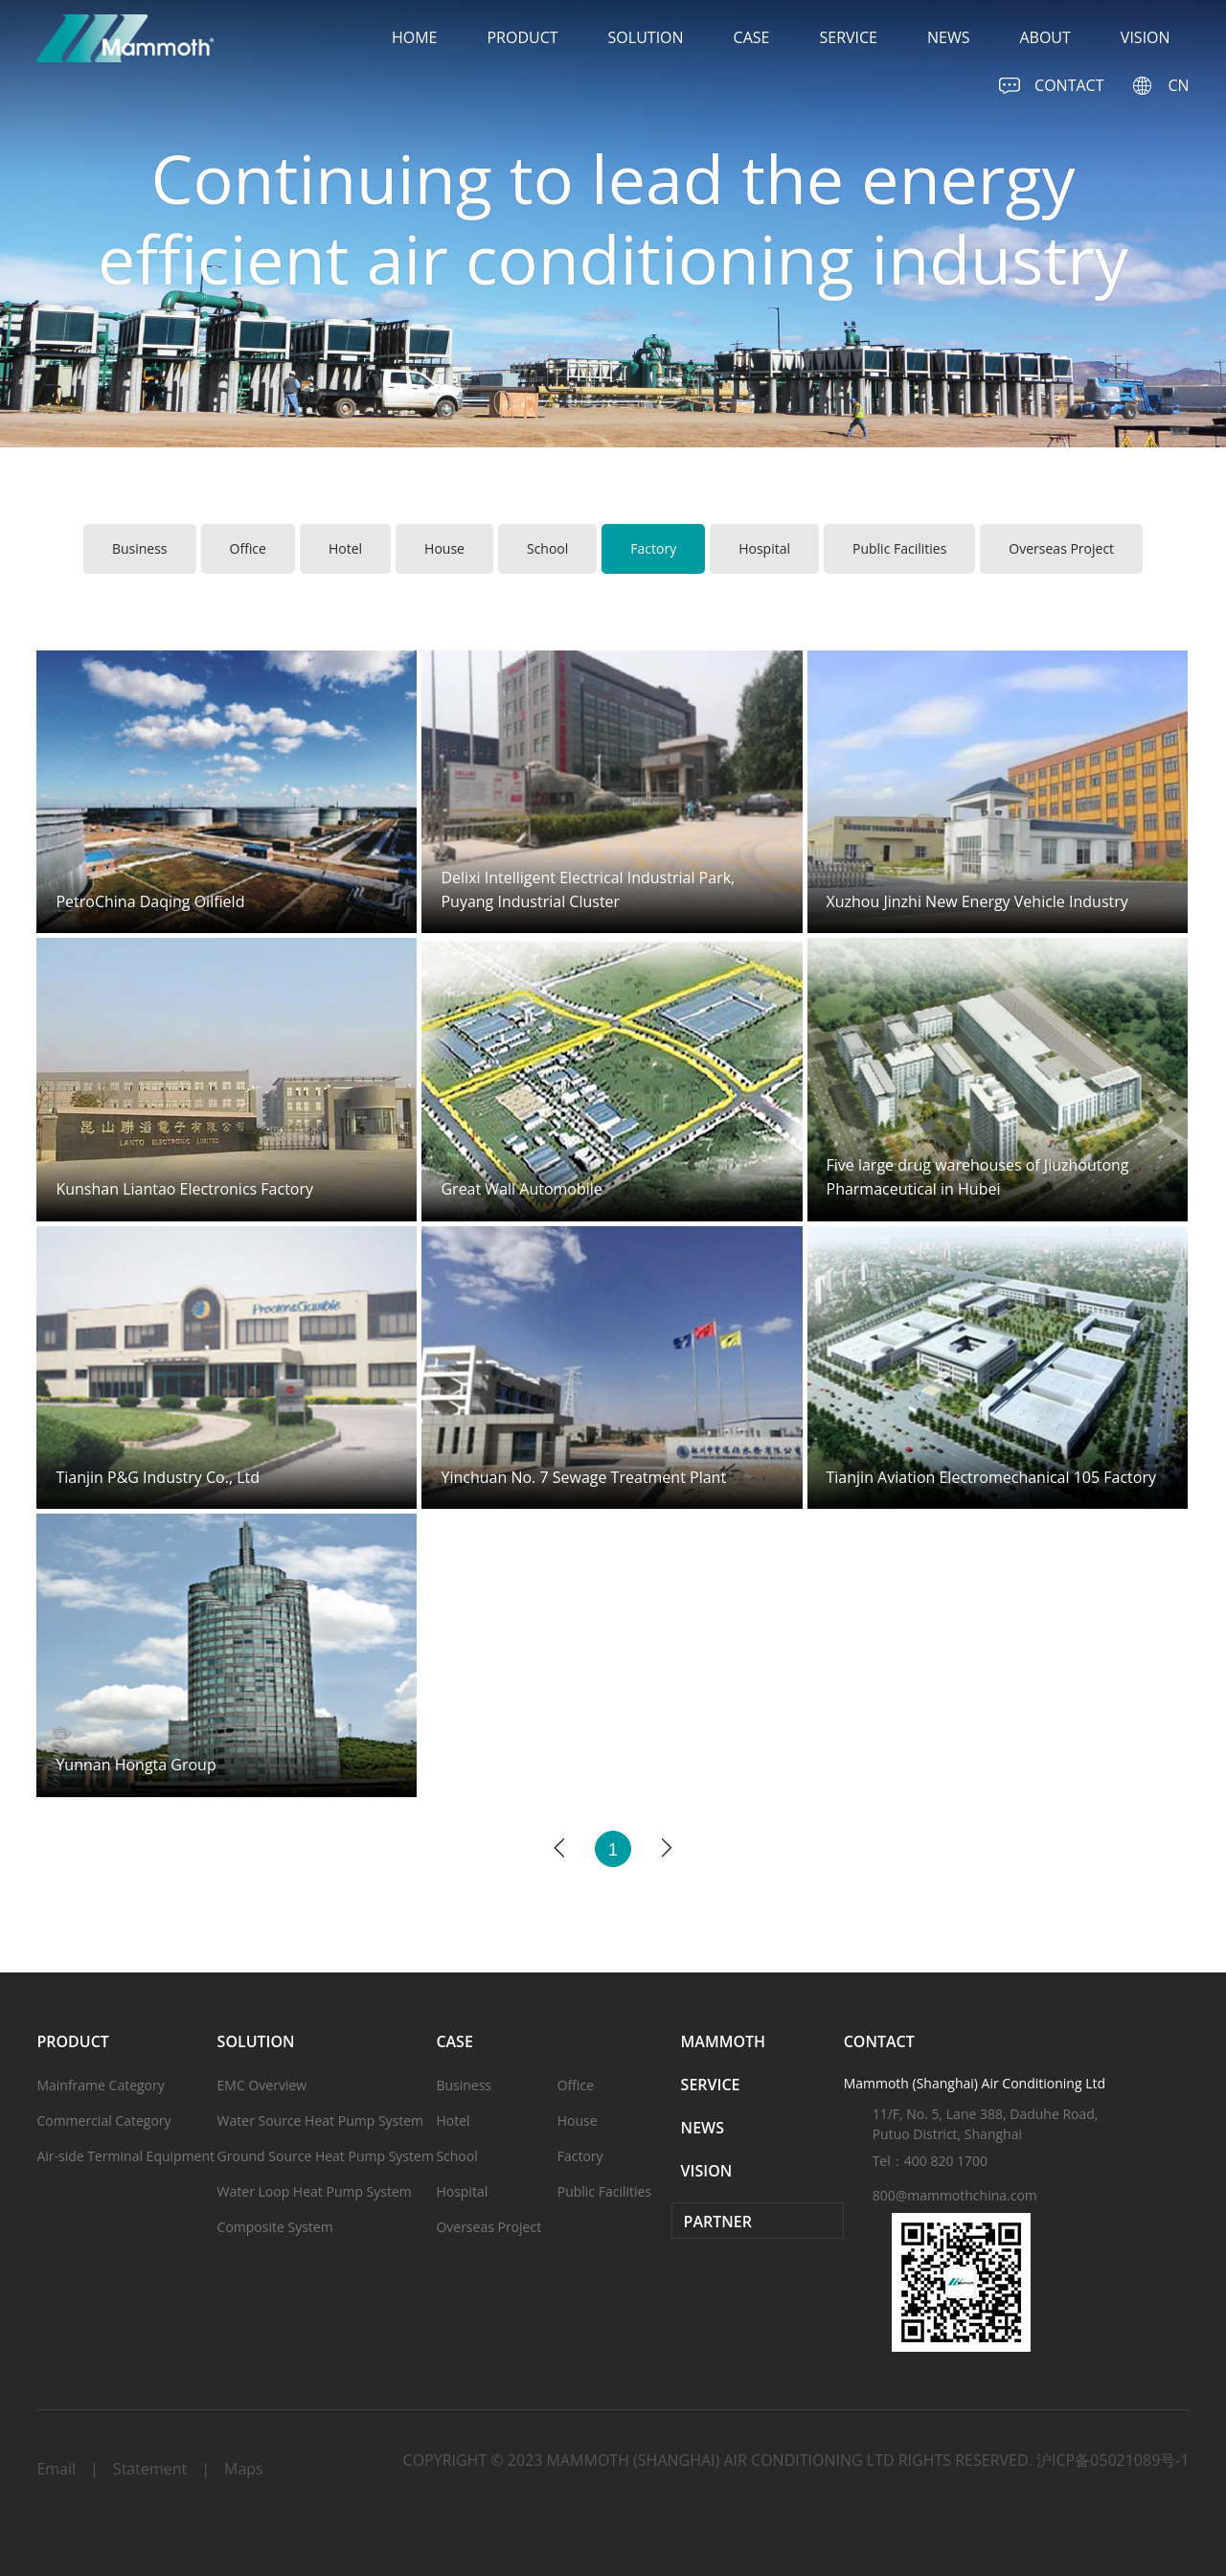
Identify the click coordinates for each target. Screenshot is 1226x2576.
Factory (653, 548)
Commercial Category (103, 2120)
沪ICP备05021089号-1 (1113, 2460)
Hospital (764, 548)
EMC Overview (262, 2085)
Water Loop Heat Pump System (314, 2191)
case (752, 37)
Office (248, 548)
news (948, 37)
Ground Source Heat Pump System (325, 2156)
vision (1145, 37)
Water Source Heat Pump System (320, 2120)
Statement (150, 2468)
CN (1160, 86)
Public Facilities (899, 548)
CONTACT (1051, 86)
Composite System (275, 2227)
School (547, 548)
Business (140, 548)
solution (646, 37)
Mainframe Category (100, 2085)
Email (56, 2468)
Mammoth (723, 2041)
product (522, 37)
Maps (243, 2468)
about (1044, 37)
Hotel (345, 548)
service (848, 37)
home (415, 37)
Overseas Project (1061, 548)
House (444, 548)
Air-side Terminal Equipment (125, 2156)
